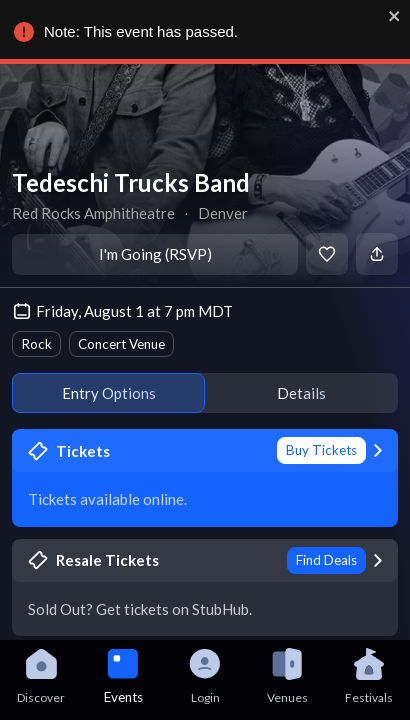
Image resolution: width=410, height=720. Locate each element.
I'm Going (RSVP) (155, 254)
